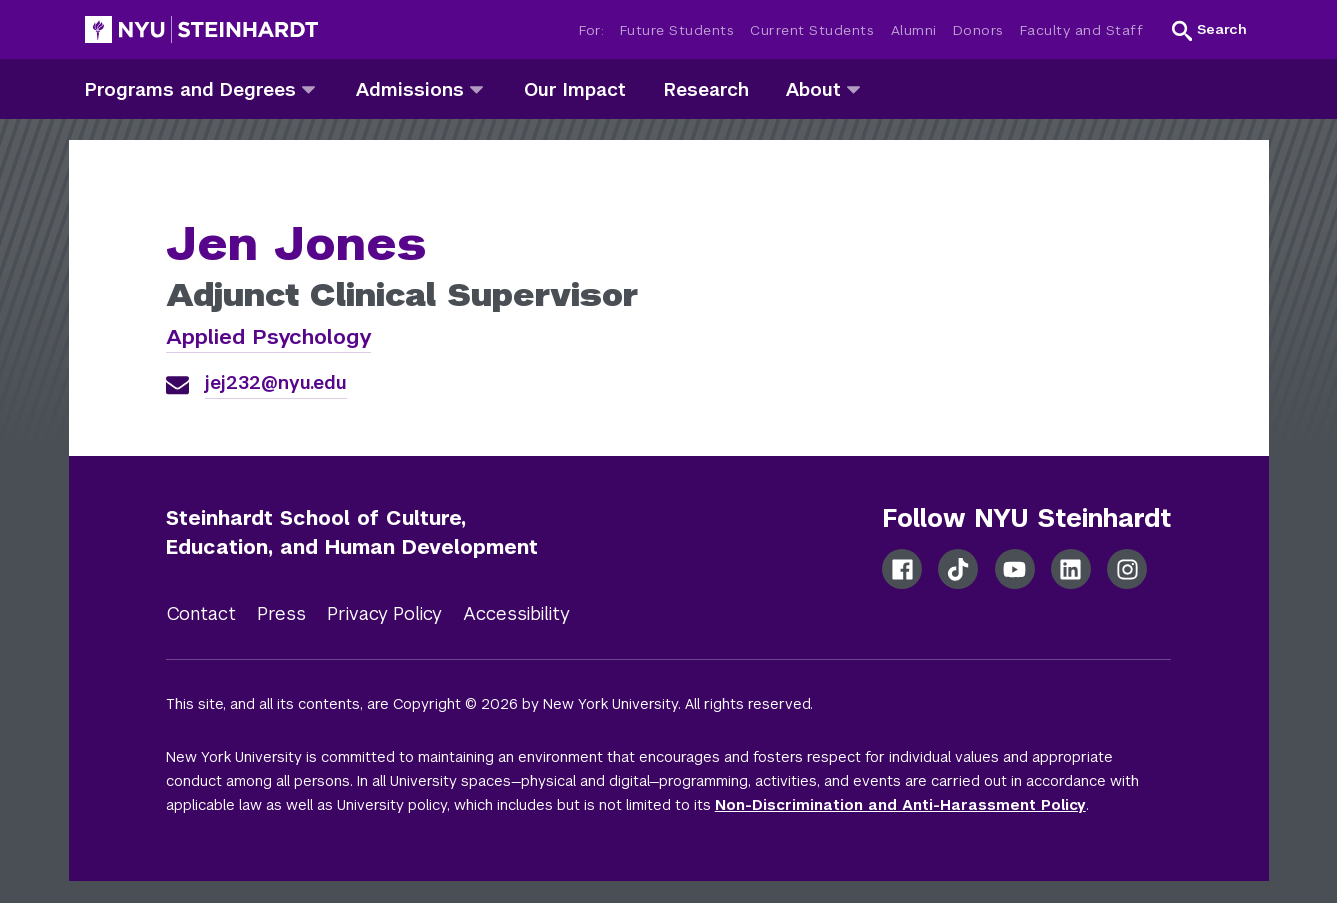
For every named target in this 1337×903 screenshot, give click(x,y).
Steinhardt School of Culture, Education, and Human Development (352, 532)
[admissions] (476, 88)
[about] (853, 88)
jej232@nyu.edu (276, 382)
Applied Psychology (268, 336)
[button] (1210, 30)
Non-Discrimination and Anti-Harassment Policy (900, 805)
